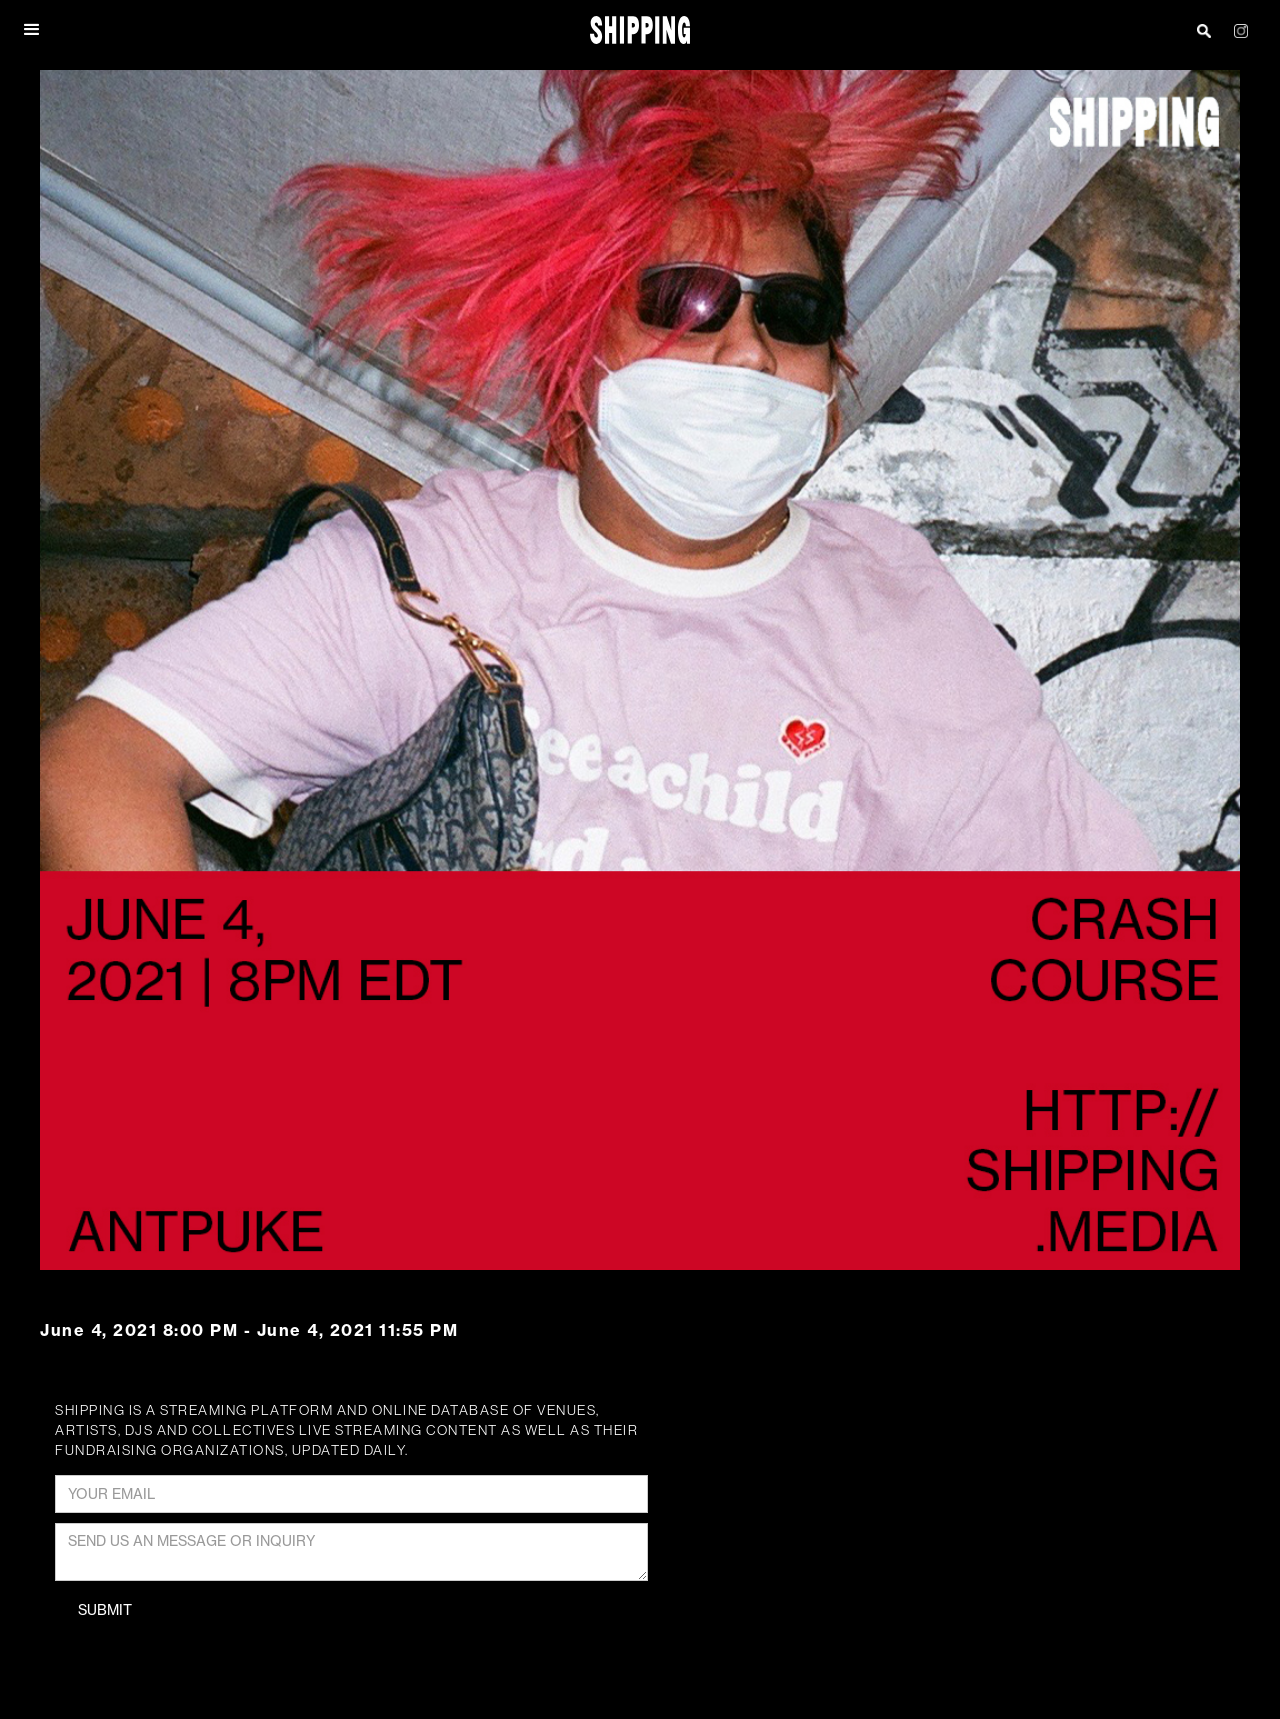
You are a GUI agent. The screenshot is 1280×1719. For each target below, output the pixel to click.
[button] (33, 30)
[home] (640, 30)
